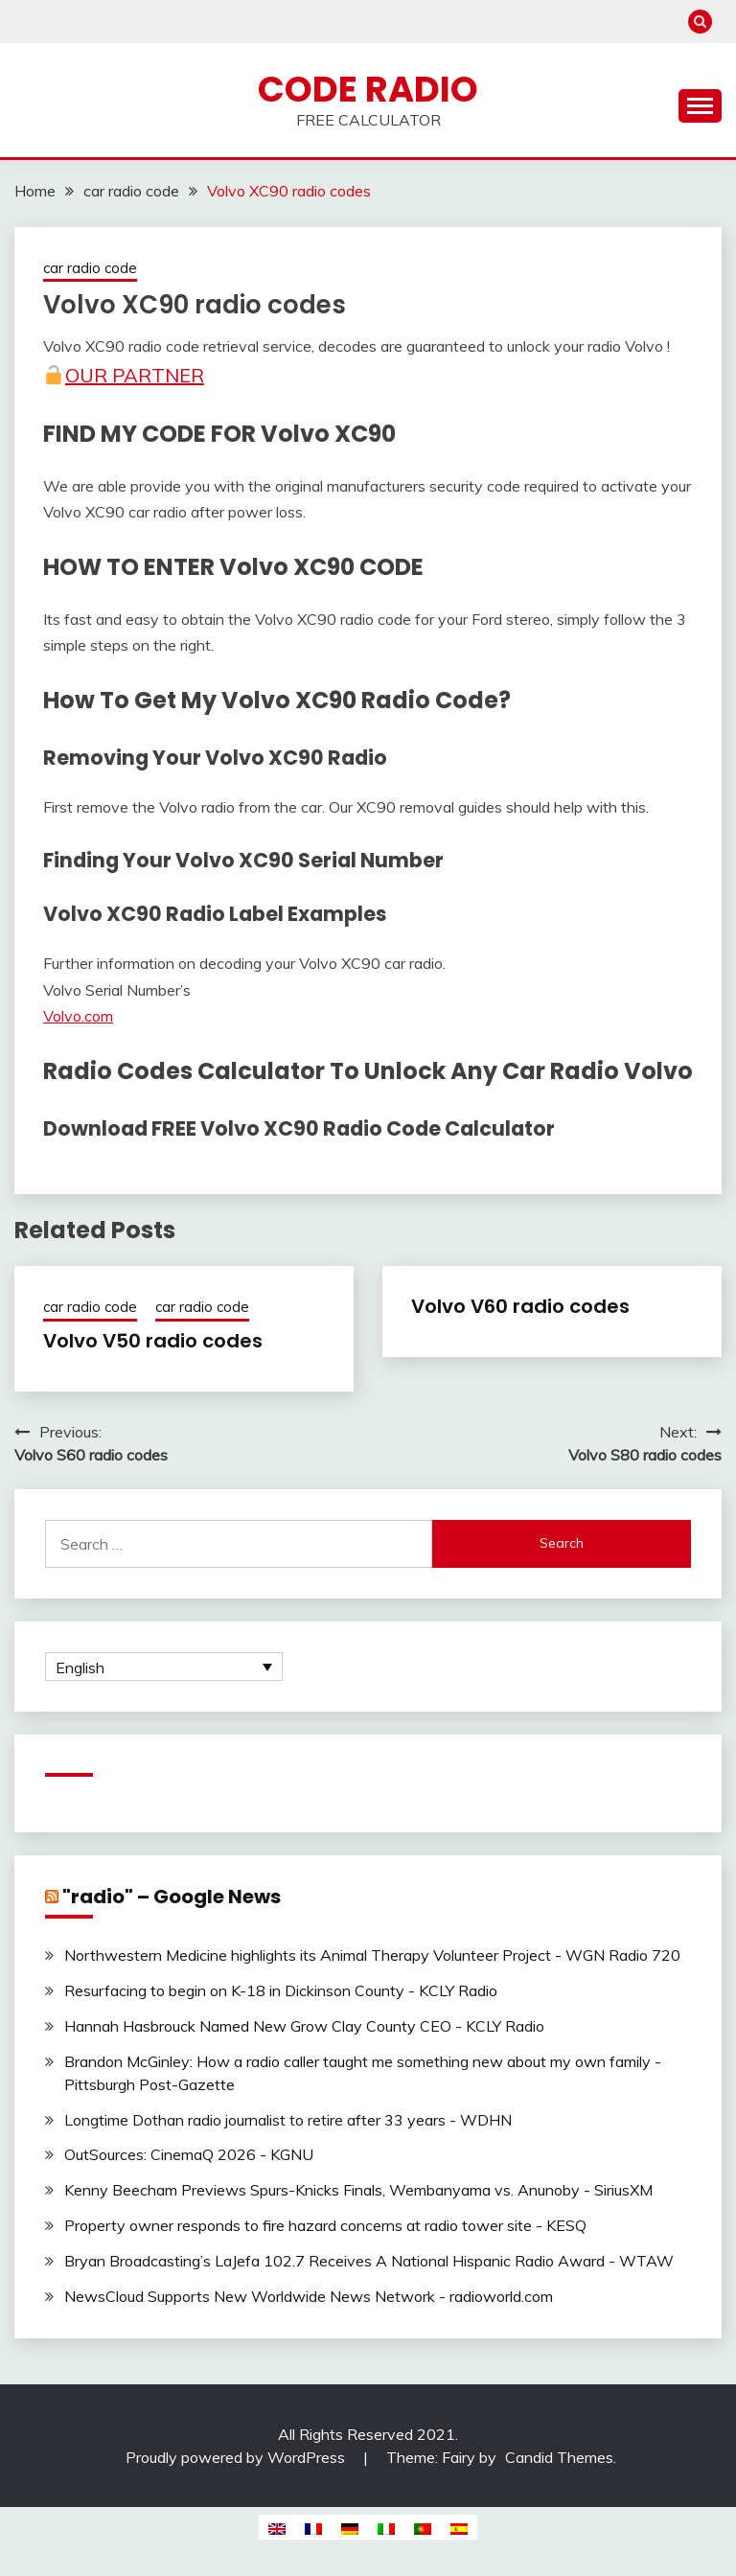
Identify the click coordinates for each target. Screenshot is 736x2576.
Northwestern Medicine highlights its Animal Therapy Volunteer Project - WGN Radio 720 (372, 1955)
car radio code (90, 268)
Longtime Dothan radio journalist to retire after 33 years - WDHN (288, 2119)
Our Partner (123, 375)
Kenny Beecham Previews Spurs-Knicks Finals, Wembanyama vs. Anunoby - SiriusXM (358, 2189)
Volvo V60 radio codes (520, 1306)
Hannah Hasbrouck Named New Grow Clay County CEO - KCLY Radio (304, 2026)
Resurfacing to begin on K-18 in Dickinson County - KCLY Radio (280, 1990)
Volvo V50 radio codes (153, 1340)
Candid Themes (559, 2457)
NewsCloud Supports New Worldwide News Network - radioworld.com (308, 2296)
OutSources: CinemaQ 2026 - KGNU (188, 2154)
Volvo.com (78, 1015)
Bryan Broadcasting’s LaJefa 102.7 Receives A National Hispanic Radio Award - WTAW (369, 2260)
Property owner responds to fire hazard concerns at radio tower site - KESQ (325, 2225)
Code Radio (368, 89)
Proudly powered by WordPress (237, 2457)
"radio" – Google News (171, 1896)
